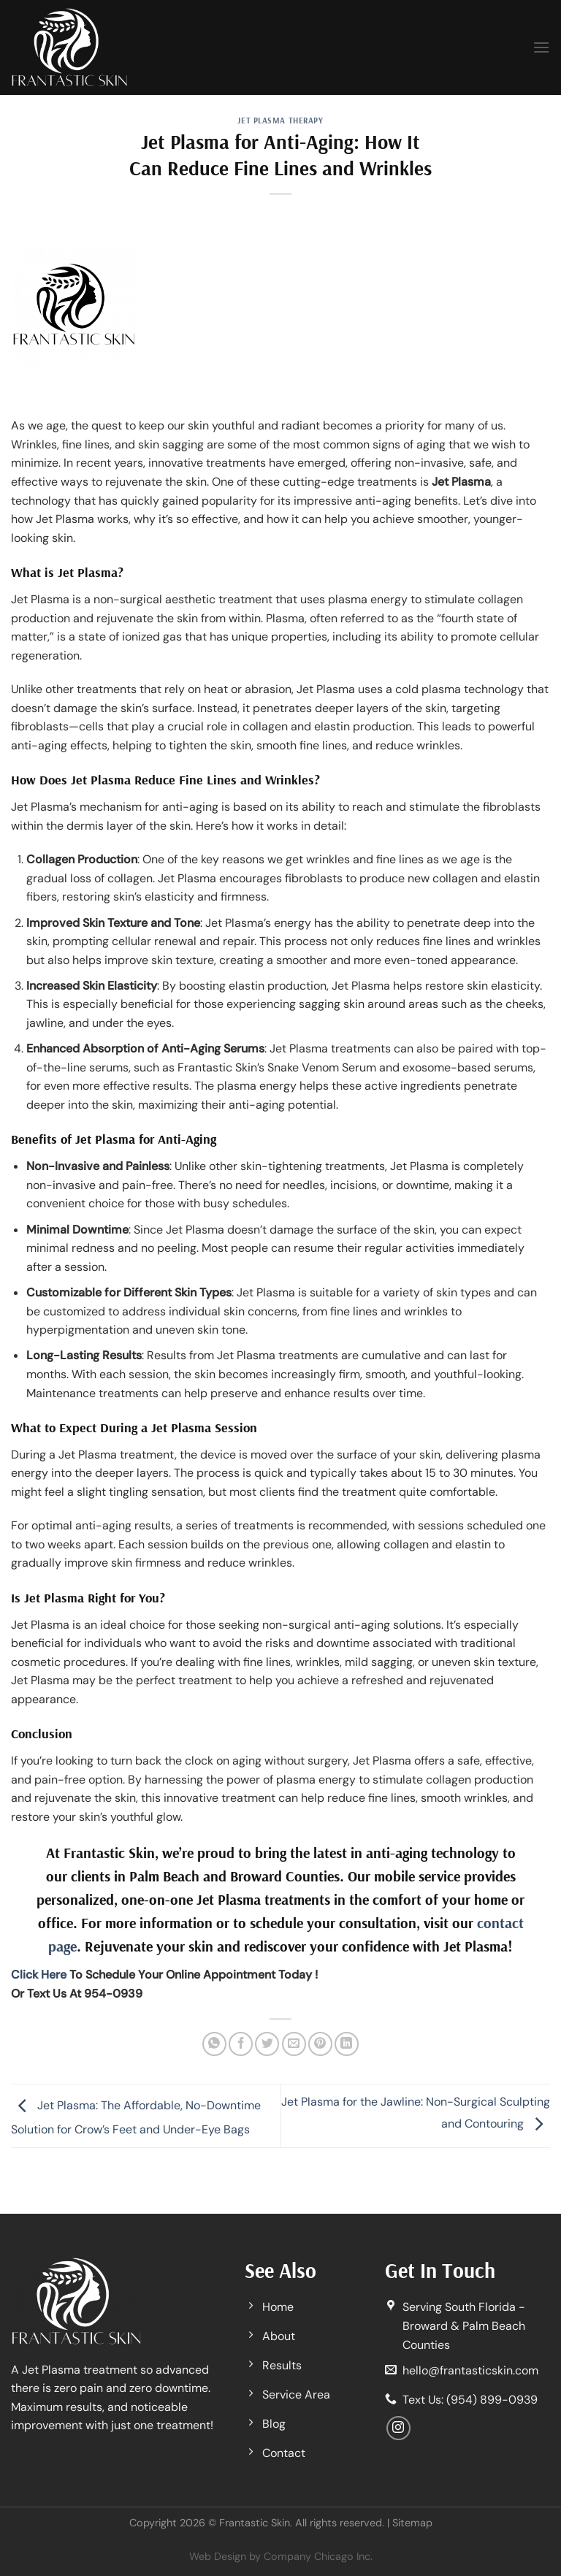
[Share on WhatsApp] (214, 2044)
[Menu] (541, 47)
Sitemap (412, 2522)
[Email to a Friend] (294, 2044)
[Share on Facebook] (241, 2044)
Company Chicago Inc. (318, 2556)
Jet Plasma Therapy (280, 120)
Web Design (217, 2556)
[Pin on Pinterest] (320, 2044)
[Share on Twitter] (267, 2044)
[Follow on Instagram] (398, 2428)
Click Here (38, 1974)
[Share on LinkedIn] (347, 2044)
